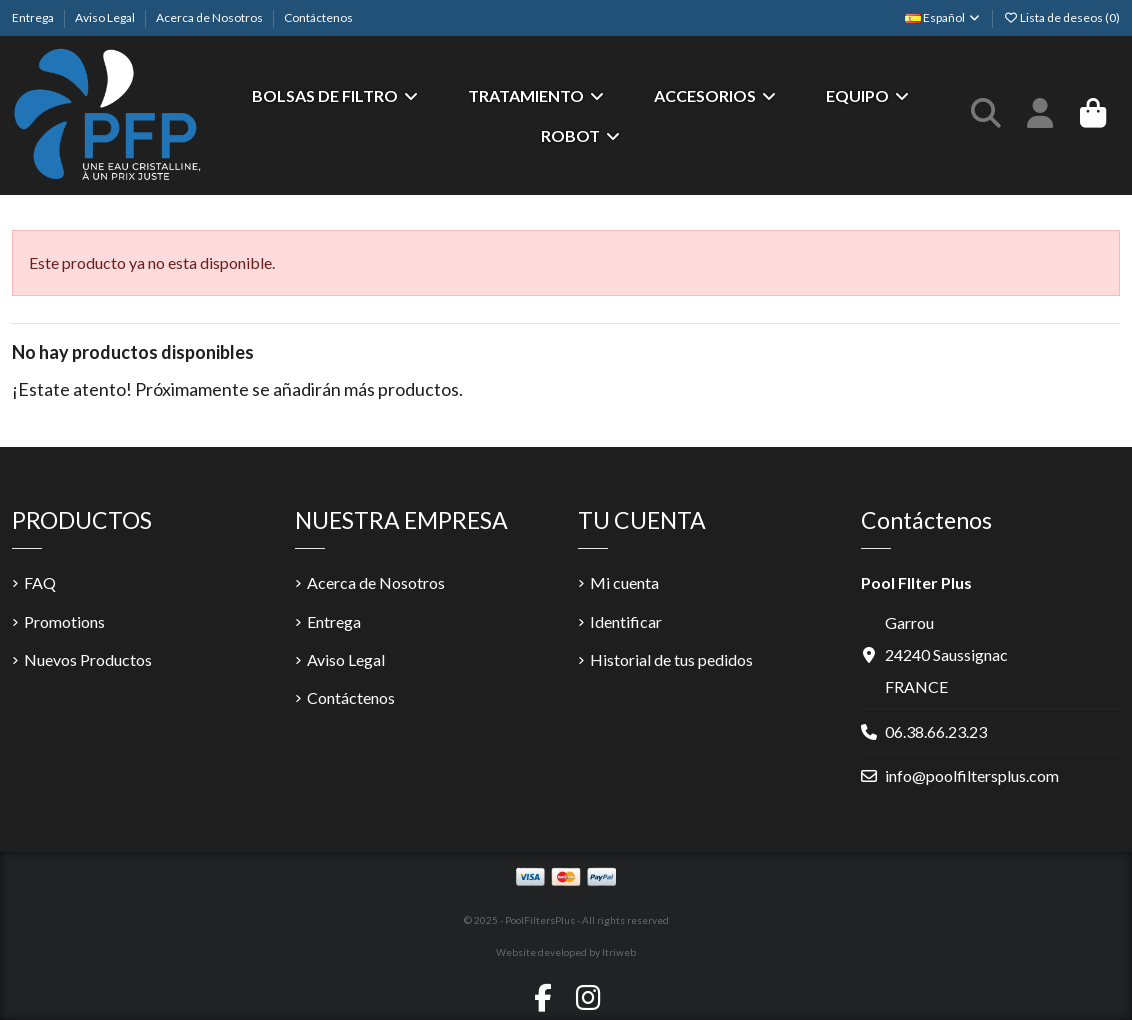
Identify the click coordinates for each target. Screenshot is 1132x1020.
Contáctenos (318, 17)
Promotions (64, 621)
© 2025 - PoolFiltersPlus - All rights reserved (566, 920)
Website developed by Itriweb (566, 952)
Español (943, 17)
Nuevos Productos (88, 659)
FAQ (40, 582)
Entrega (34, 17)
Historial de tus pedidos (671, 659)
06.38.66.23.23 (936, 731)
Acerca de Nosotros (210, 17)
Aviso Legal (106, 17)
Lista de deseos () (1061, 17)
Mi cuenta (624, 582)
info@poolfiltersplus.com (972, 775)
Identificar (626, 621)
